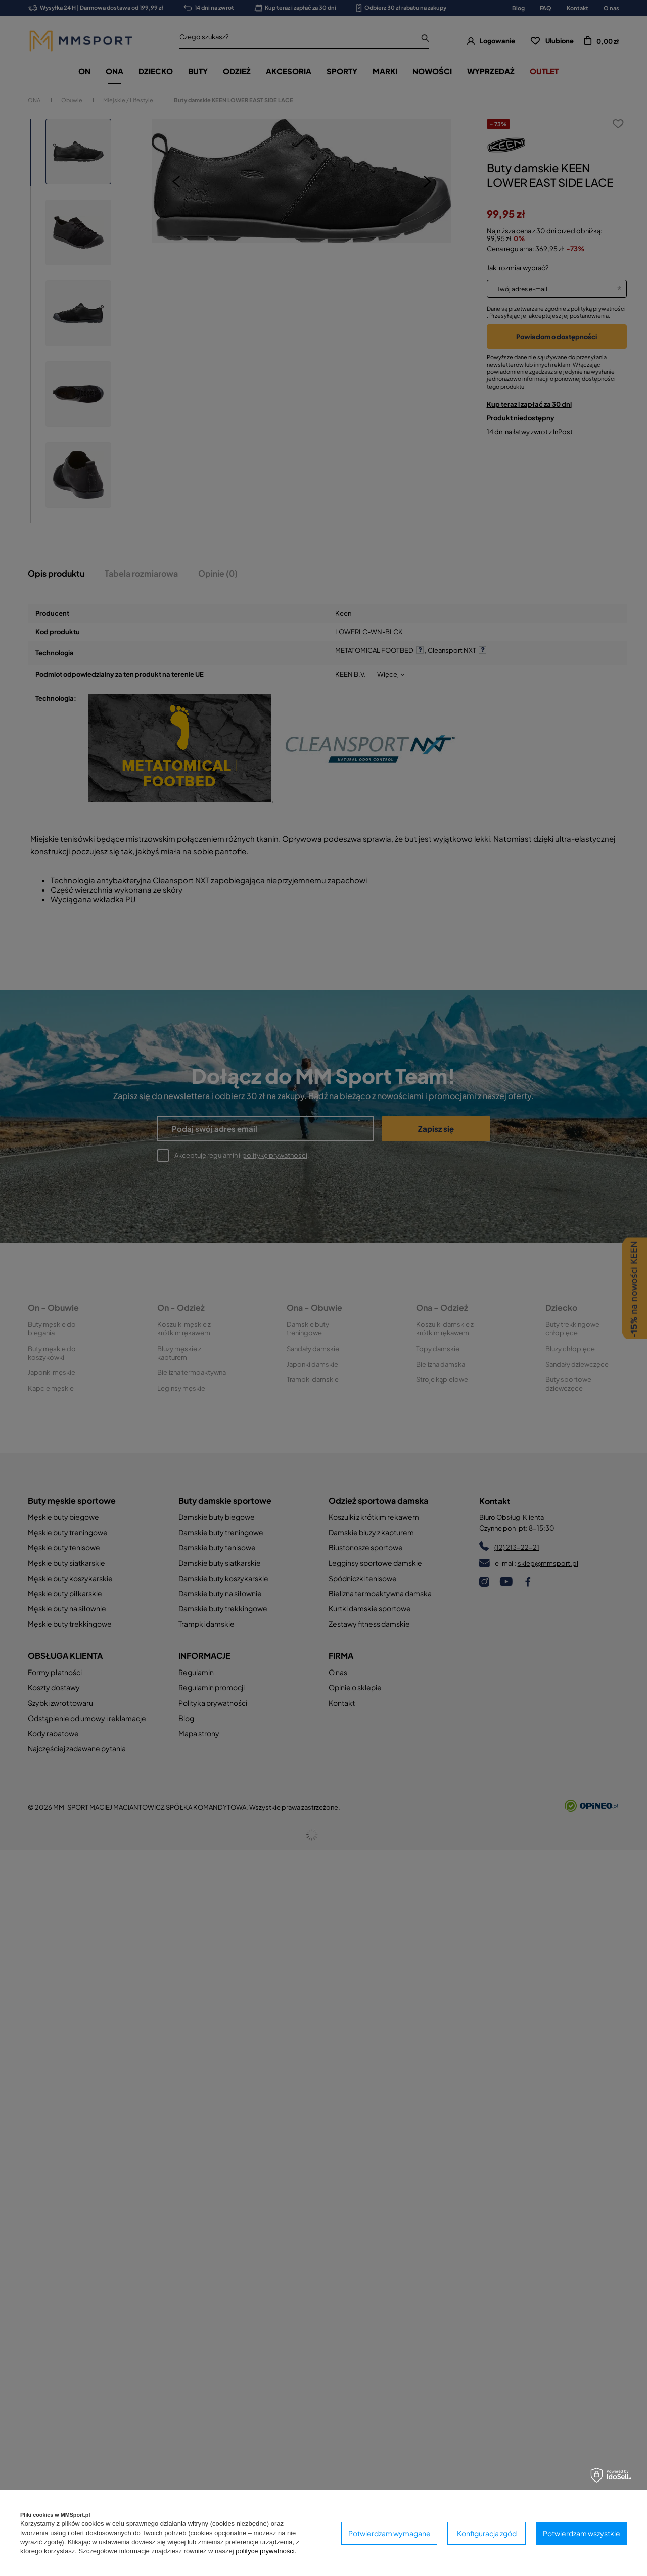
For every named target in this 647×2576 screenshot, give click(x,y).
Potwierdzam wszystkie (581, 2533)
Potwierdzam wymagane (389, 2533)
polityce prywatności (265, 2551)
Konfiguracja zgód (487, 2533)
